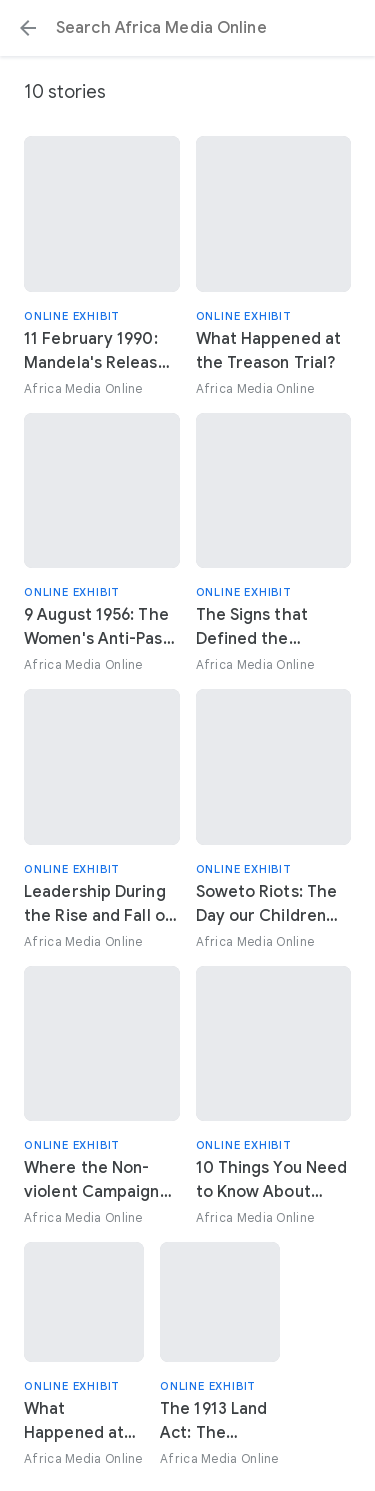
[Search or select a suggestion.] (187, 28)
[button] (28, 28)
